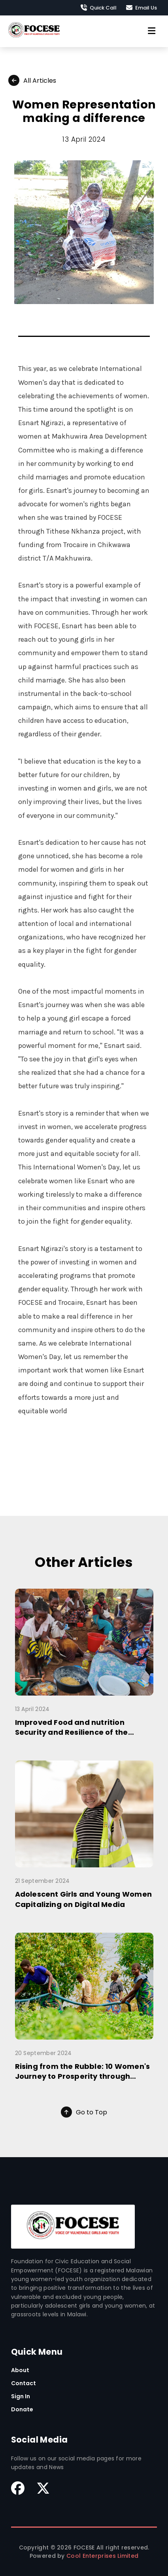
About (20, 2370)
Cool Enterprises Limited (102, 2556)
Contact (23, 2383)
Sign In (20, 2396)
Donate (22, 2409)
